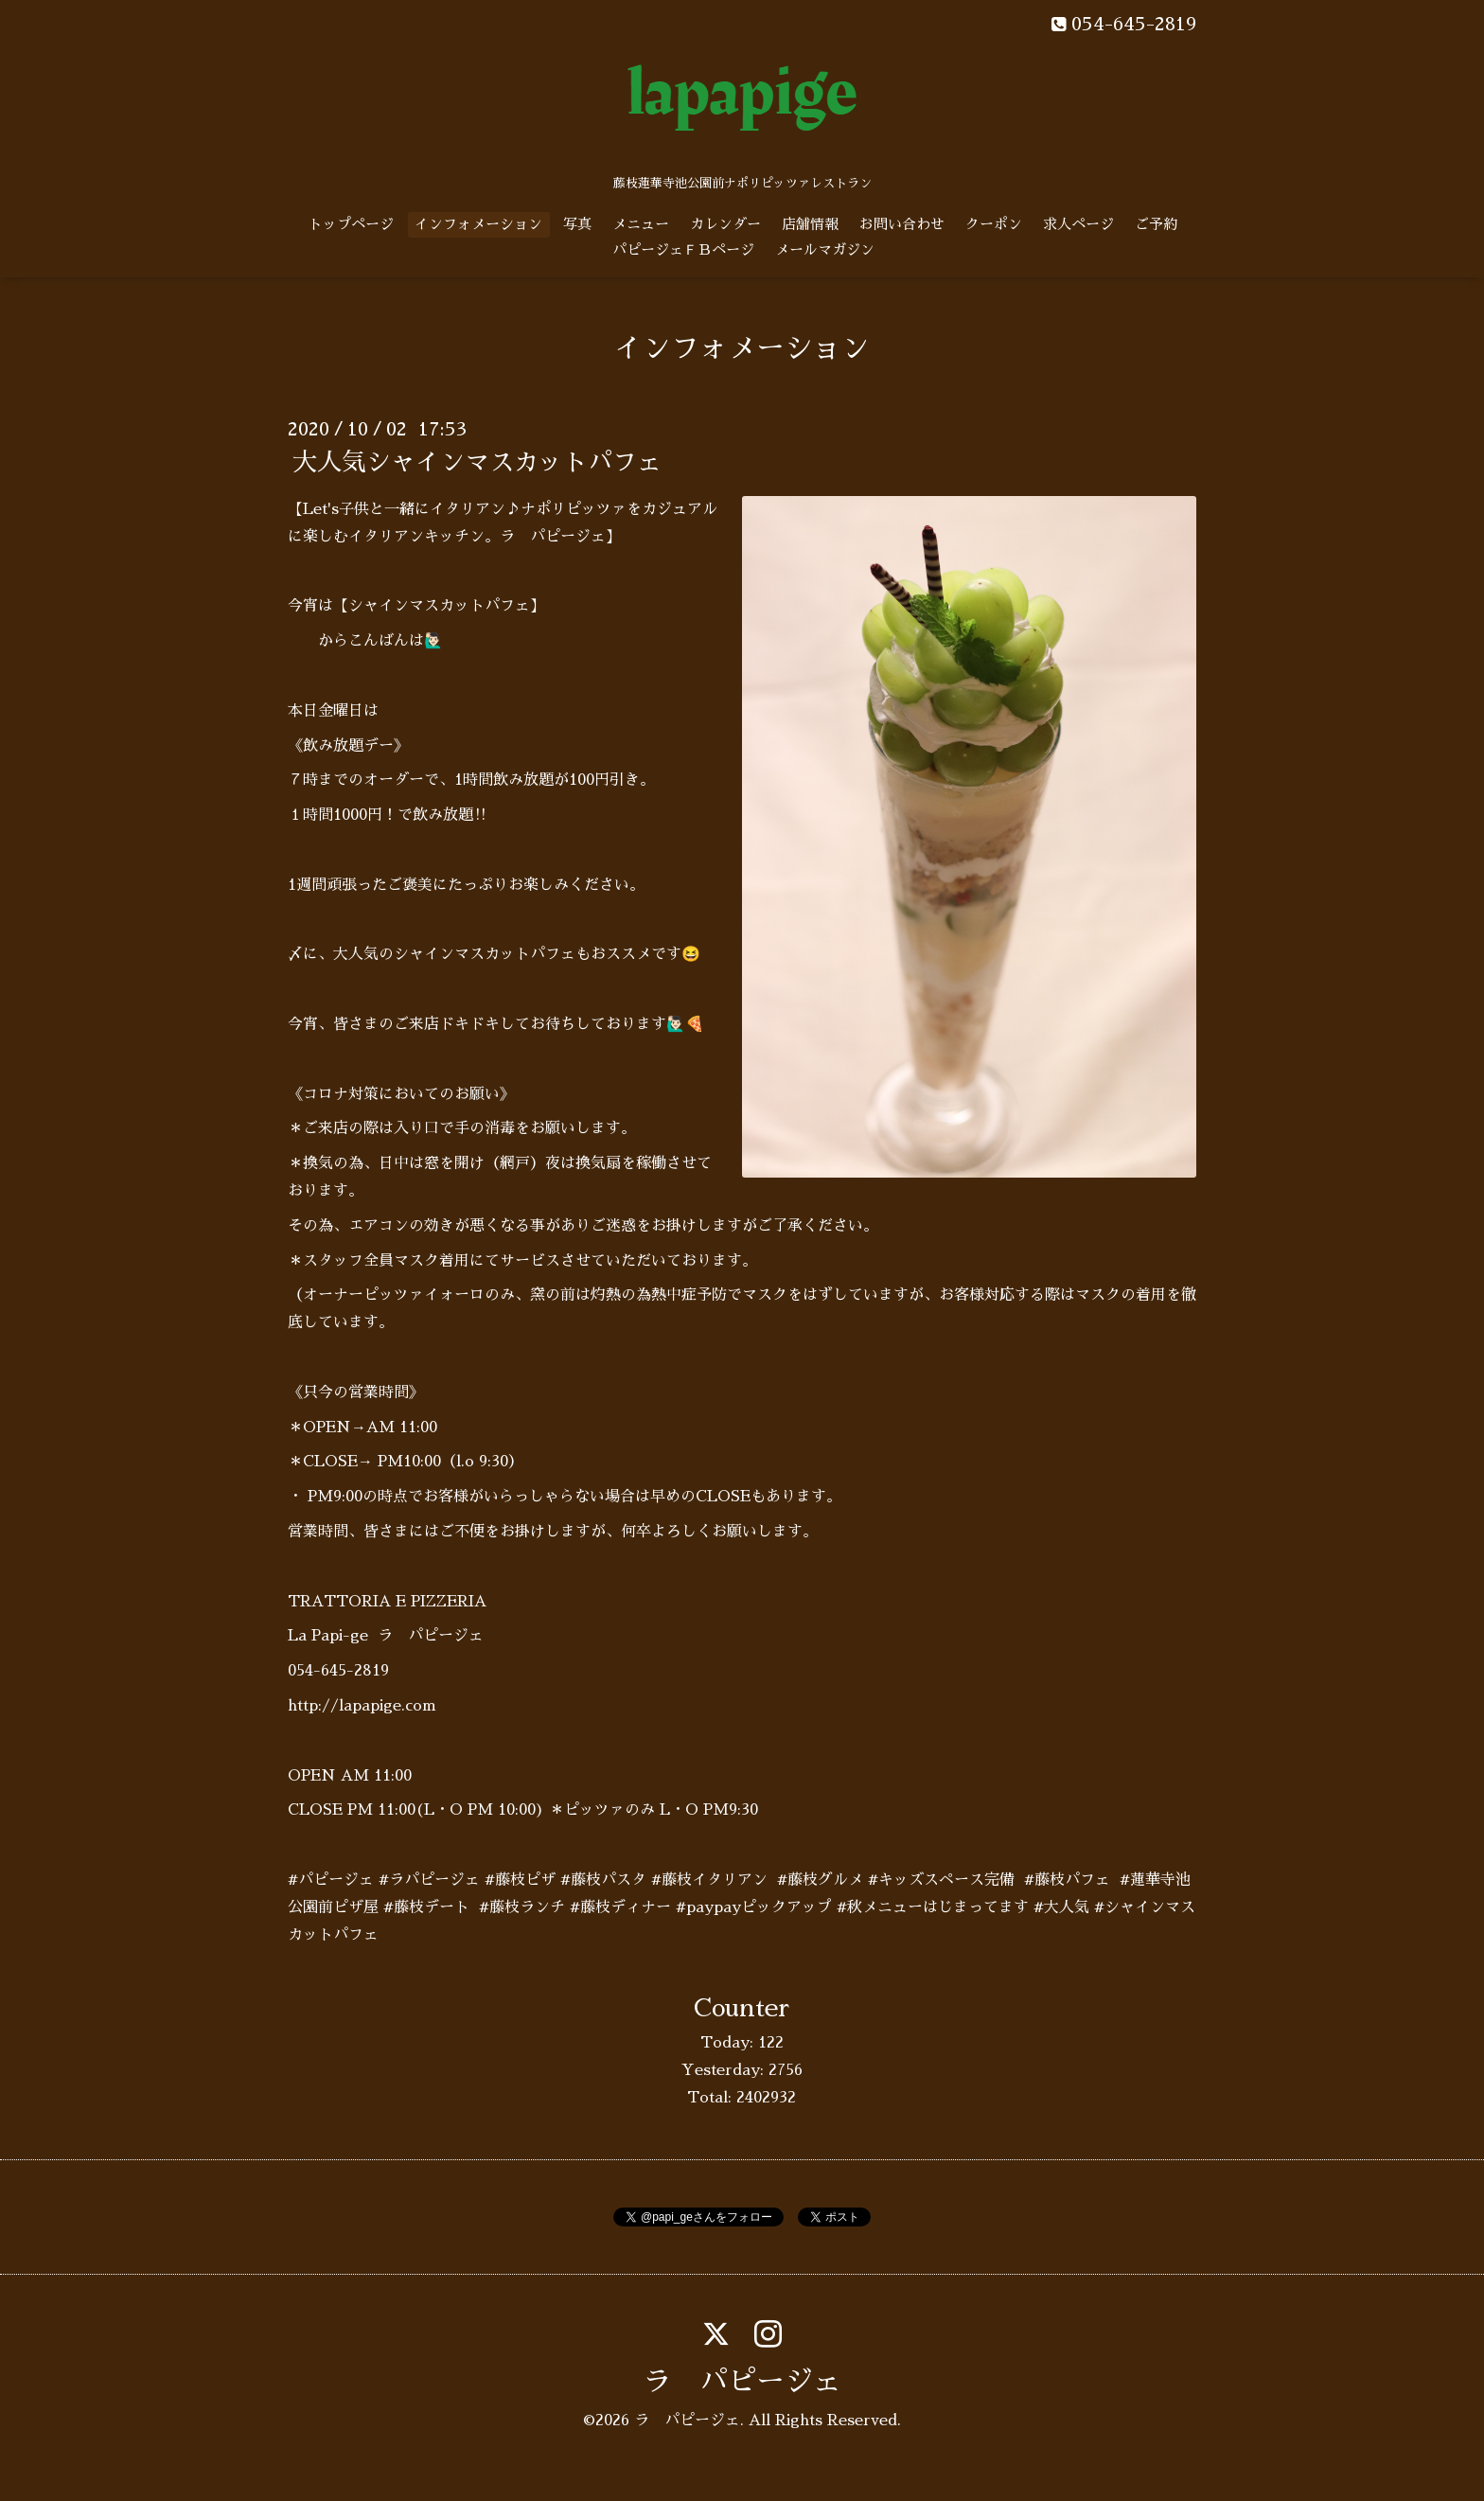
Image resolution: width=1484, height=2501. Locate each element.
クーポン (993, 224)
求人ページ (1078, 224)
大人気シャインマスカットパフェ (477, 462)
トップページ (351, 224)
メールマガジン (824, 249)
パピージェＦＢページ (683, 249)
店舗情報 (810, 224)
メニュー (640, 224)
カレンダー (725, 224)
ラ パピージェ (742, 2382)
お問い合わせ (902, 224)
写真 (577, 224)
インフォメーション (478, 224)
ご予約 (1156, 224)
